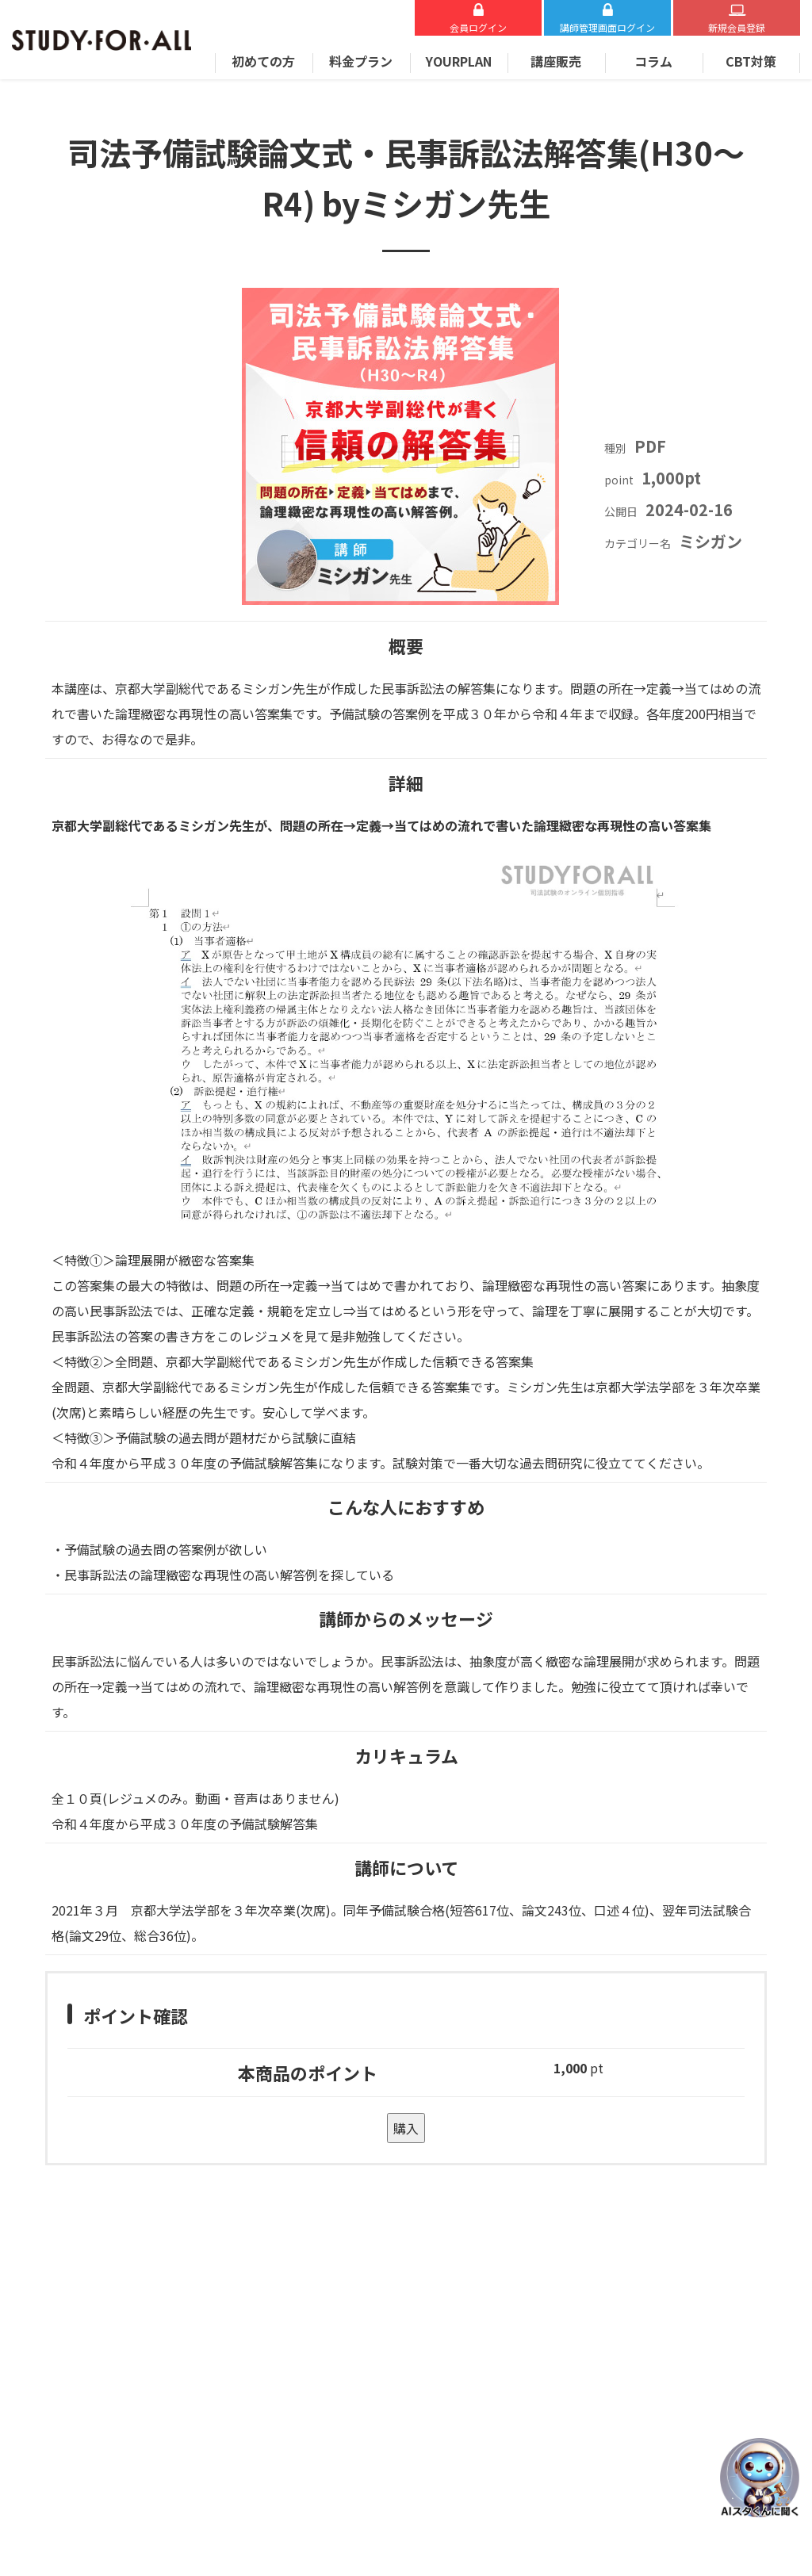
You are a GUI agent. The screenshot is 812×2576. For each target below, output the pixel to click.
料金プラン (361, 61)
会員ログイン (478, 27)
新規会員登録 (736, 27)
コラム (653, 61)
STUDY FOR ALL (101, 40)
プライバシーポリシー (466, 2362)
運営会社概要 (444, 2310)
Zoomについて (100, 2310)
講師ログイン (607, 27)
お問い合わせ (245, 2310)
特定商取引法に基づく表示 (477, 2336)
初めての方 (263, 61)
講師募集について (455, 2388)
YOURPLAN (459, 61)
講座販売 (555, 61)
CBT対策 (751, 61)
